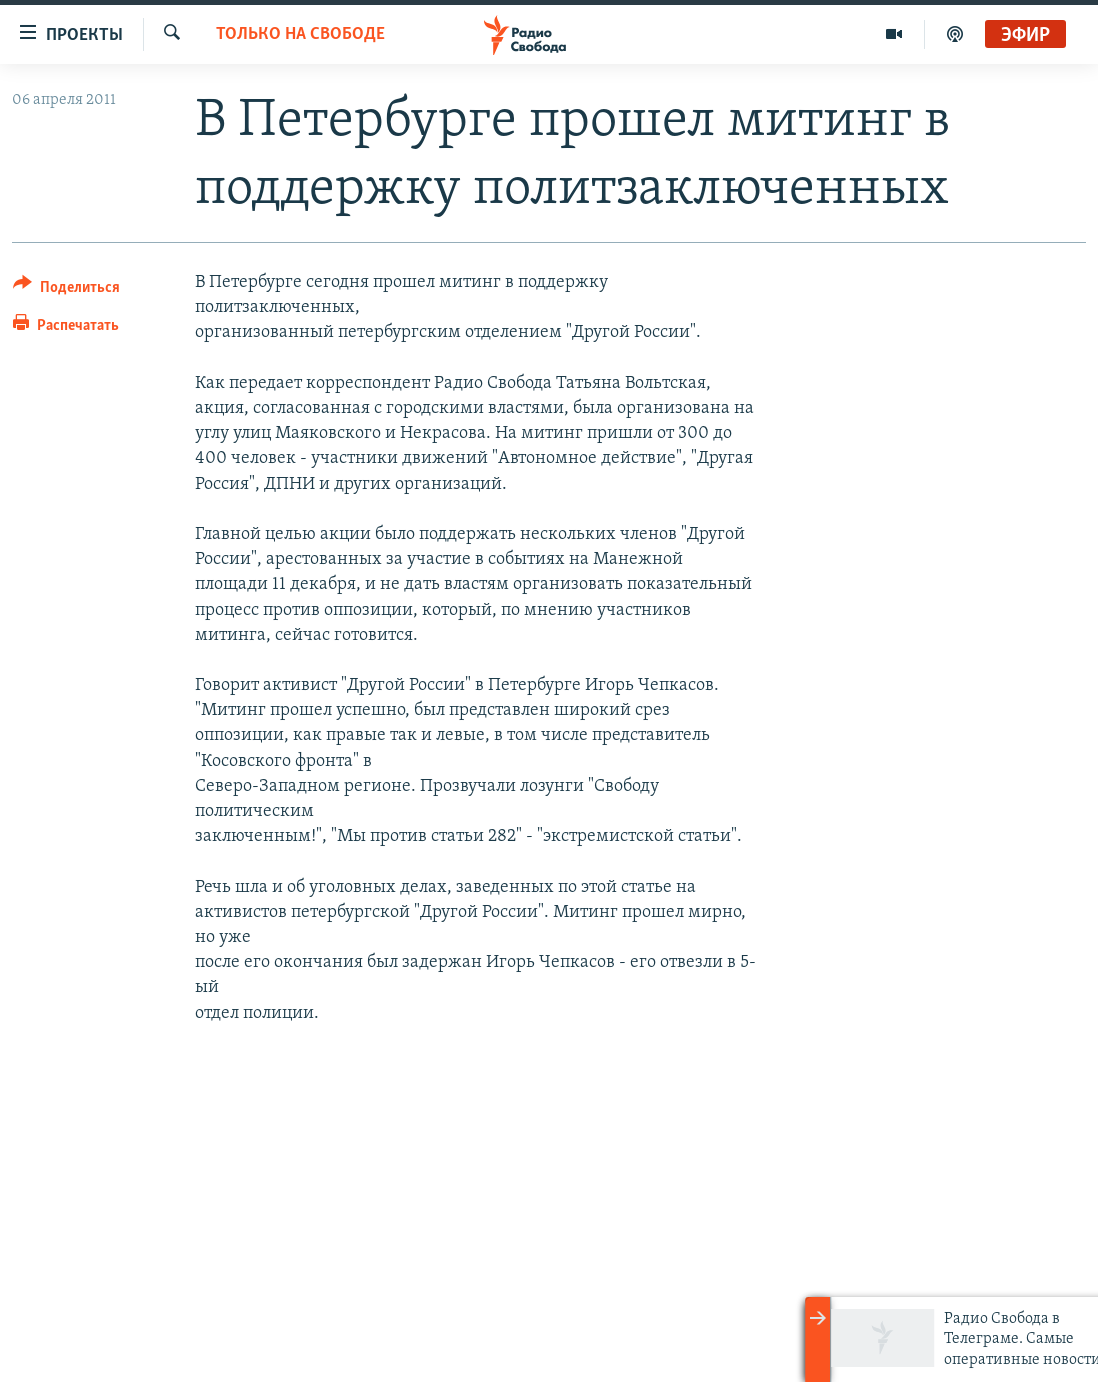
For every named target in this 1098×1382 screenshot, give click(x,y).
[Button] (66, 290)
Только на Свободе (300, 34)
